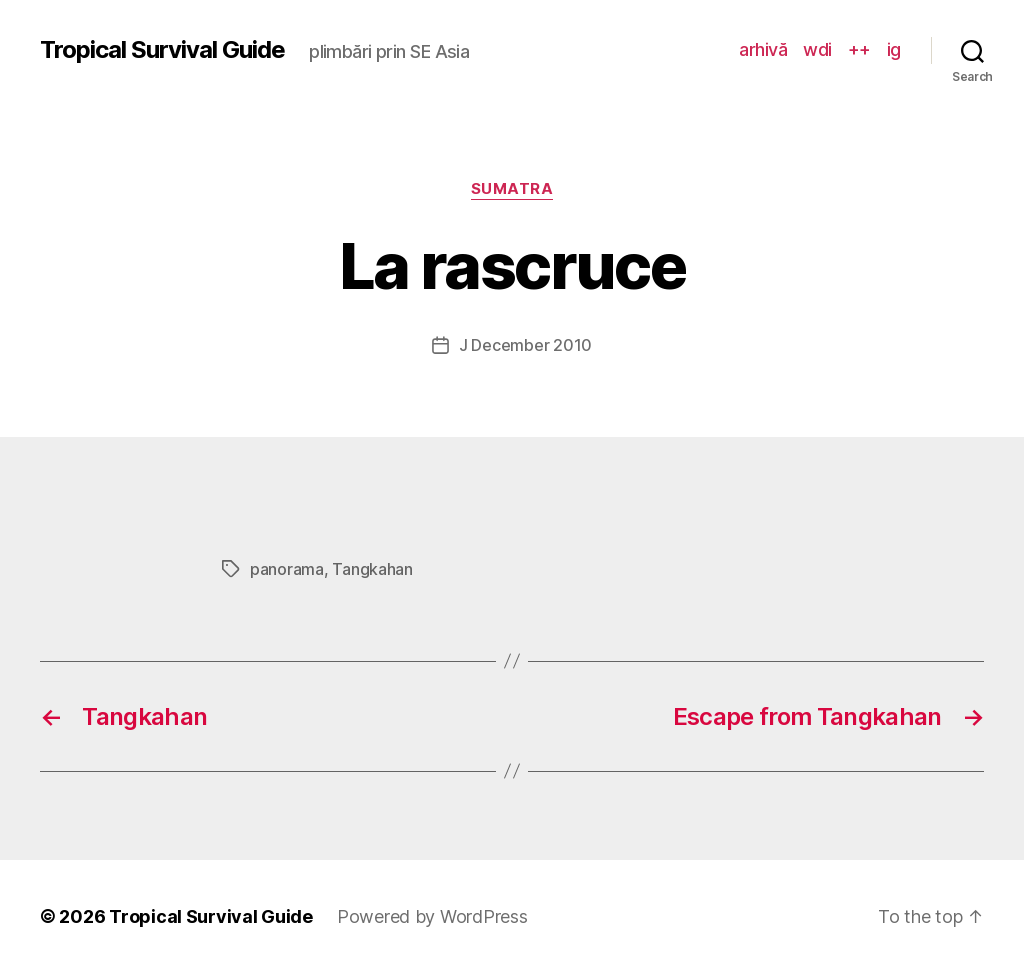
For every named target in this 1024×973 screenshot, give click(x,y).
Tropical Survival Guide (162, 50)
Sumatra (512, 189)
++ (859, 49)
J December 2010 (525, 345)
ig (894, 49)
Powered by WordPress (432, 916)
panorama (287, 569)
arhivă (763, 49)
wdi (817, 49)
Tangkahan (372, 569)
